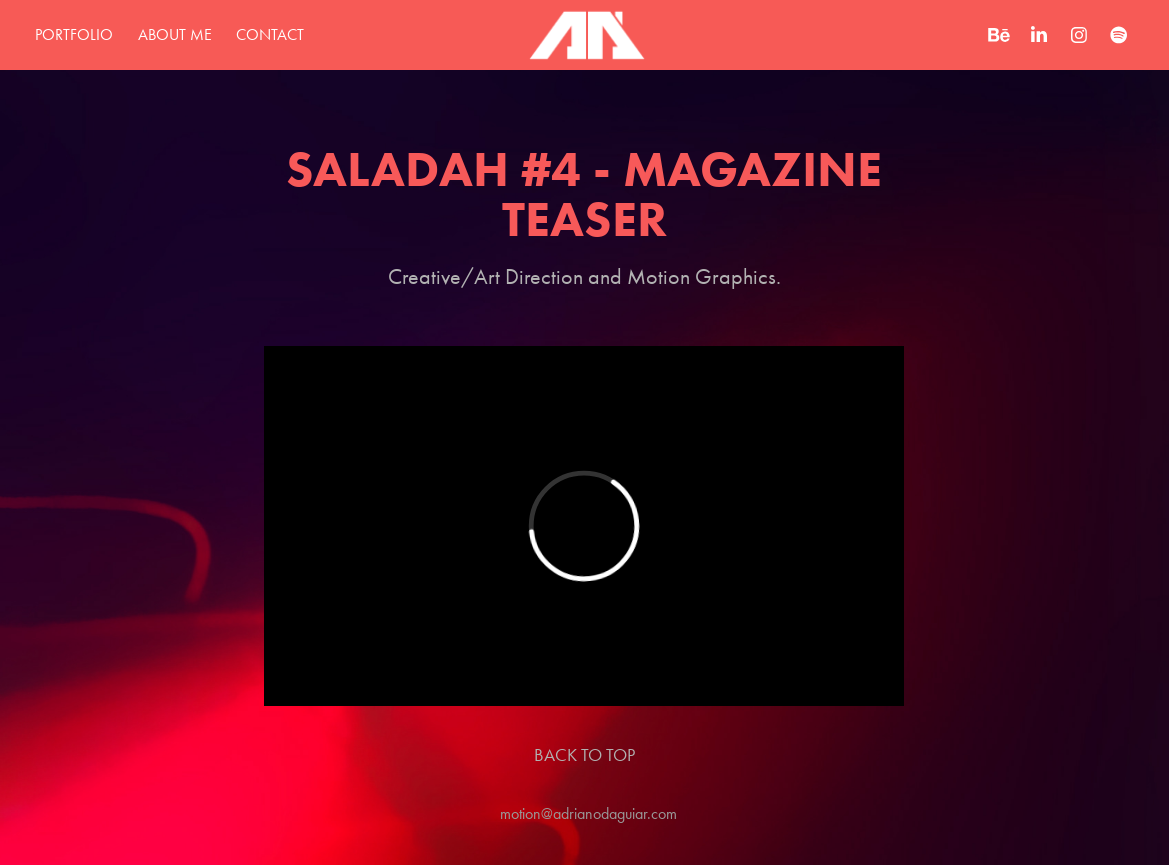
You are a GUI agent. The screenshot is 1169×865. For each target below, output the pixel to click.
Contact (270, 34)
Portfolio (74, 34)
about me (175, 34)
